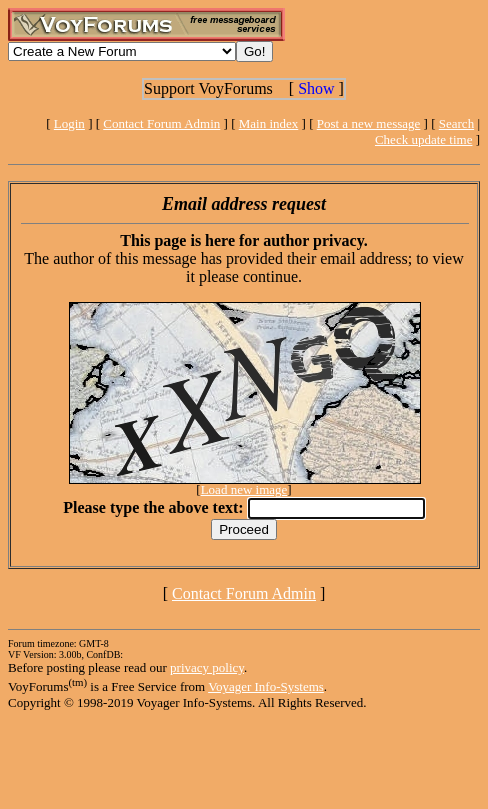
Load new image (244, 489)
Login (69, 123)
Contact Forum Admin (161, 123)
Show (316, 88)
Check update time (423, 139)
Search (456, 123)
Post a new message (369, 123)
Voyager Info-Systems (266, 686)
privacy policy (207, 667)
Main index (269, 123)
